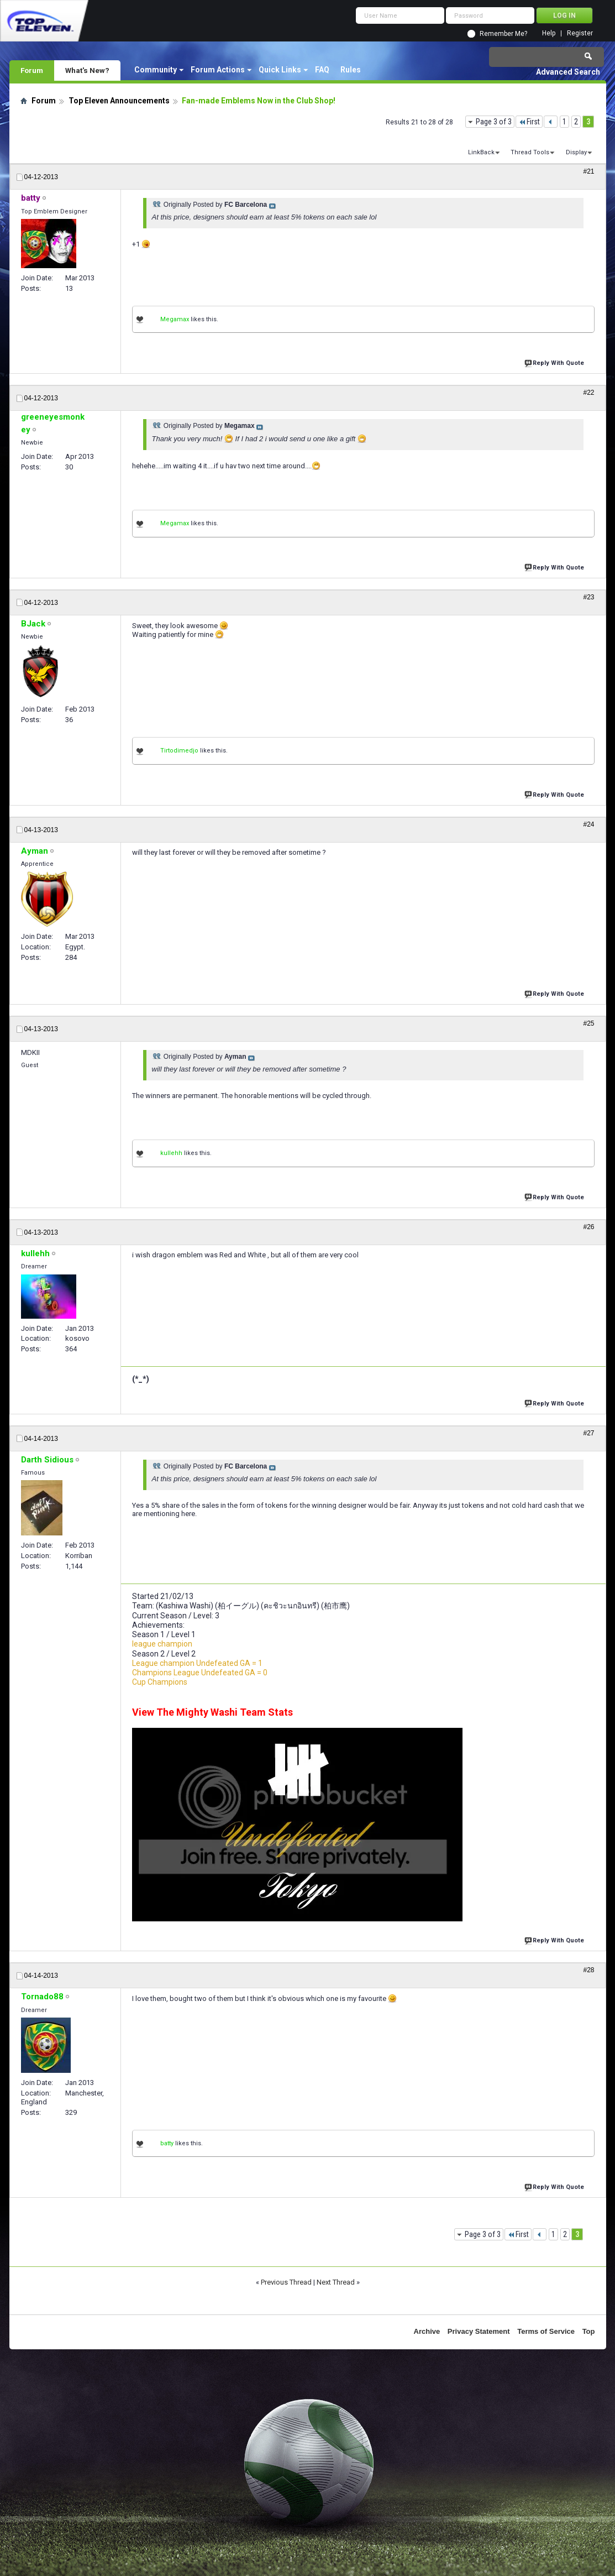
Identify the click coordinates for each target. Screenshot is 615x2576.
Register (580, 33)
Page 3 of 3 (494, 121)
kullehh (171, 1153)
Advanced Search (568, 71)
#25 (588, 1023)
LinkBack (481, 152)
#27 (588, 1433)
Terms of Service (546, 2331)
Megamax (174, 319)
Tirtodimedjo (179, 750)
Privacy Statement (479, 2331)
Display (576, 152)
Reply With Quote (555, 362)
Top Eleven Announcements (119, 100)
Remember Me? (503, 34)
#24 (588, 824)
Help (548, 33)
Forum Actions (218, 69)
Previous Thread (286, 2282)
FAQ (322, 69)
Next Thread (336, 2282)
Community (155, 69)
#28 (588, 1970)
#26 (588, 1227)
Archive (427, 2331)
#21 (588, 171)
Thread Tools (530, 152)
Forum (31, 70)
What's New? (87, 70)
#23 (588, 597)
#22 (588, 392)
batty (167, 2143)
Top (588, 2331)
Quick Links (280, 69)
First (529, 121)
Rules (350, 69)
